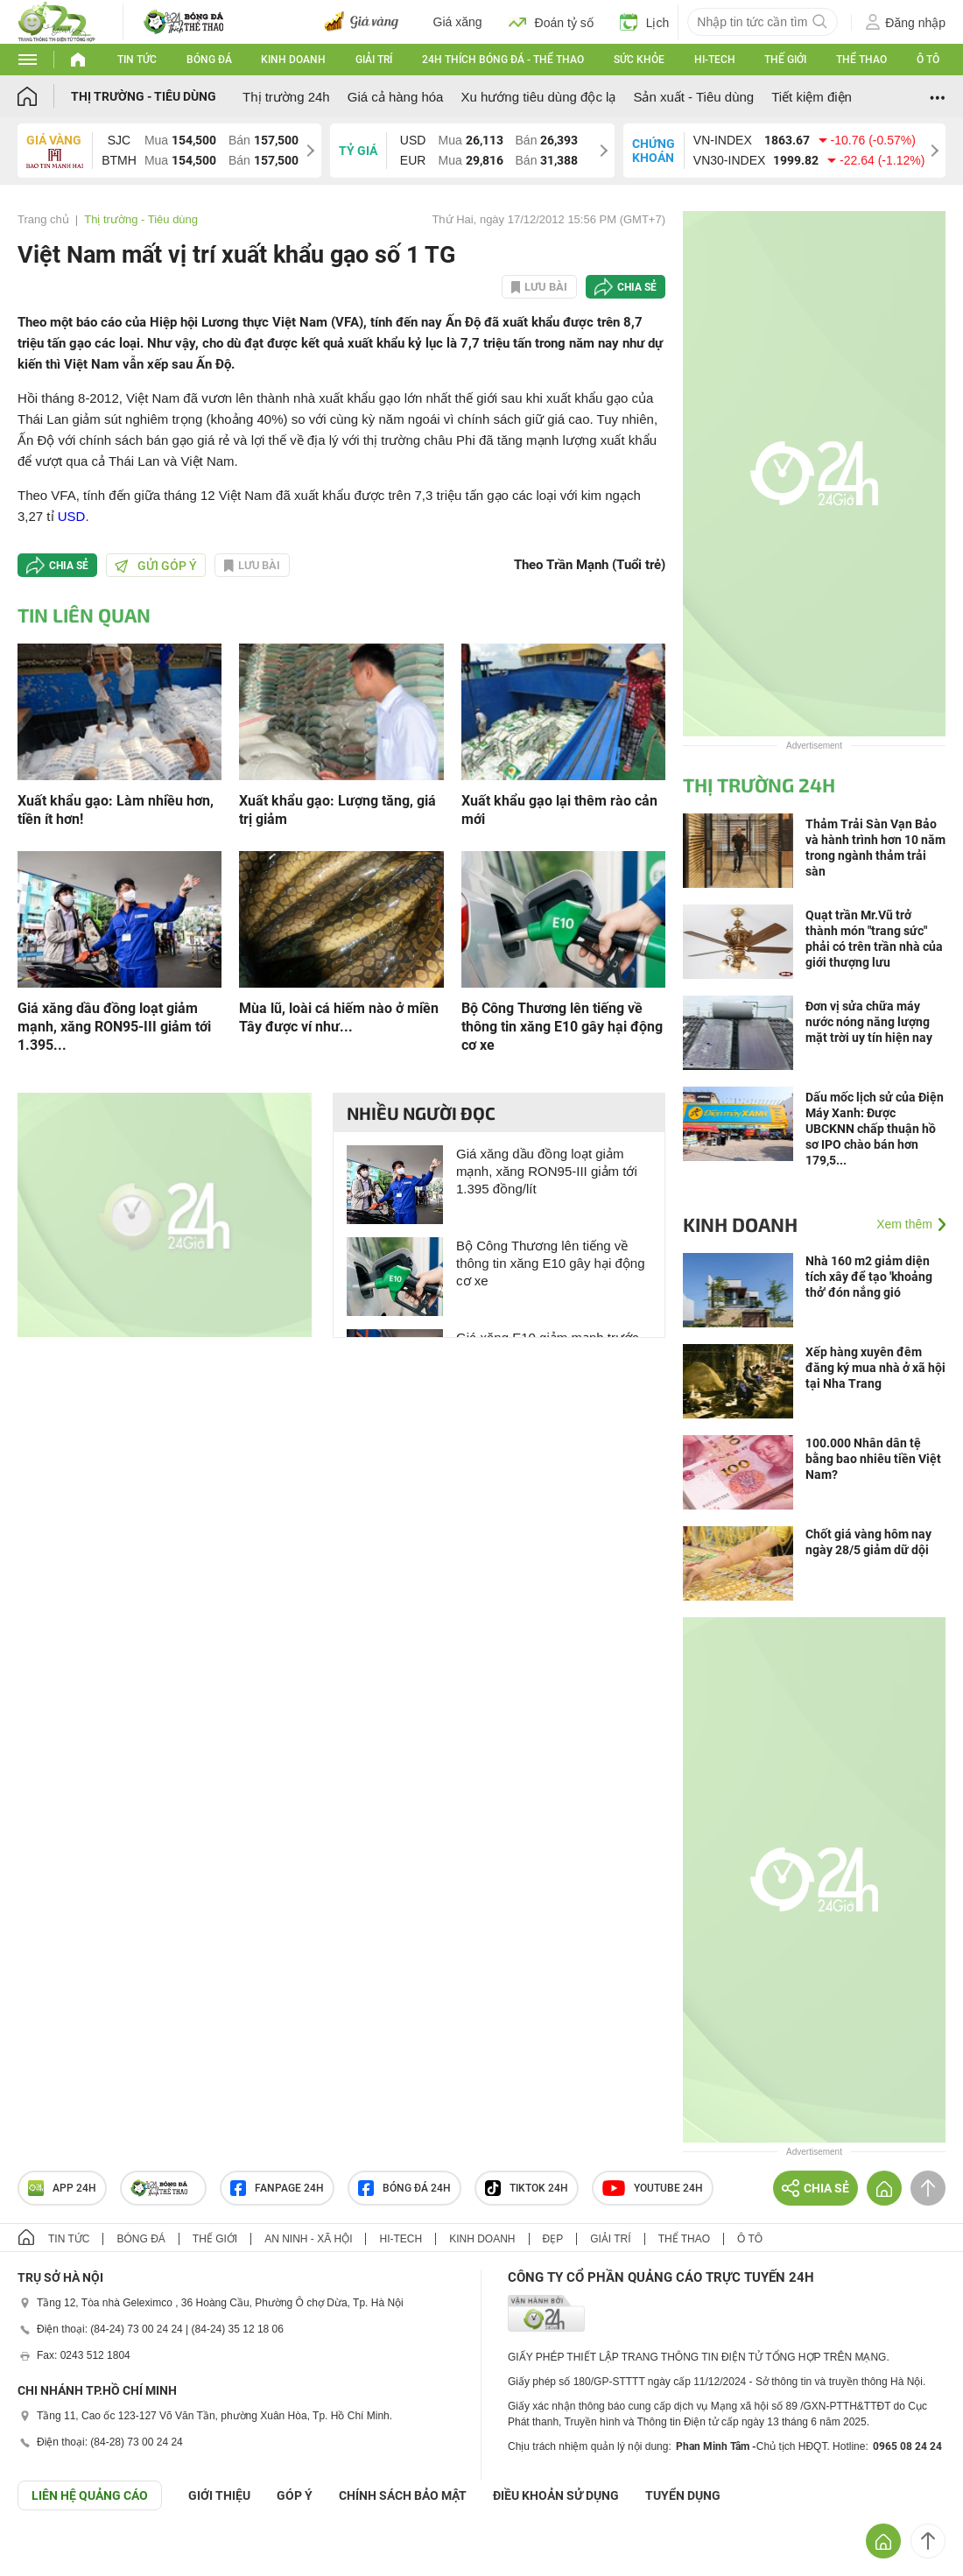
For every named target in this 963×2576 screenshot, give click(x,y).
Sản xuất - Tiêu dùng (693, 96)
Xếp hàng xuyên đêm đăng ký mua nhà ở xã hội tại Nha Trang (875, 1367)
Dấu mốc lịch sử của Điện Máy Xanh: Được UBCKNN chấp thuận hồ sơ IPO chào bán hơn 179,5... (874, 1128)
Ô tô (928, 59)
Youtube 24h (652, 2188)
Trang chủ (43, 219)
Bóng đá (209, 59)
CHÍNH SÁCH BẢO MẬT (403, 2495)
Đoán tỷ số (551, 22)
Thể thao (861, 59)
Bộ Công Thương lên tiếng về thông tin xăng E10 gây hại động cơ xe (562, 1026)
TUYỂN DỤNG (682, 2495)
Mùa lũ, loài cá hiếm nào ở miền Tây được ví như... (339, 1017)
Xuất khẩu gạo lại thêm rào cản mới (559, 809)
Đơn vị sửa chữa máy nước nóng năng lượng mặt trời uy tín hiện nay (868, 1022)
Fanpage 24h (277, 2188)
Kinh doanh (293, 59)
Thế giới (785, 59)
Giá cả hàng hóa (396, 96)
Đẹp (553, 2239)
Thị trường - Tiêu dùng (143, 96)
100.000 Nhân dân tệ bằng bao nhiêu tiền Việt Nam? (873, 1459)
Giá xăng (457, 22)
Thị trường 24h (286, 96)
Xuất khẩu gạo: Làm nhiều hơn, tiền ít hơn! (116, 809)
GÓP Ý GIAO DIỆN (51, 2553)
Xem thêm (904, 1224)
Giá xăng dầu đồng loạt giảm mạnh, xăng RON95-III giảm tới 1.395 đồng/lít (546, 1171)
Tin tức (137, 59)
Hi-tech (714, 59)
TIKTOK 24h (526, 2188)
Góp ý (295, 2495)
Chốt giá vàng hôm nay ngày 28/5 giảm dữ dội (868, 1542)
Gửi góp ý (156, 566)
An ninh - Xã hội (308, 2239)
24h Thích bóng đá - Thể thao (503, 59)
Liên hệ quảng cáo (90, 2495)
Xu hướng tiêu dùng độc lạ (537, 96)
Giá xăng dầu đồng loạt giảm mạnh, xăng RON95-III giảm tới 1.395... (114, 1026)
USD (72, 516)
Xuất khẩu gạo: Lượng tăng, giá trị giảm (337, 809)
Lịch (645, 22)
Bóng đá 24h (404, 2188)
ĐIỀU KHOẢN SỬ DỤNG (556, 2495)
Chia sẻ (637, 287)
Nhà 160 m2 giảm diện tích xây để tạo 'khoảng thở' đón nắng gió (868, 1276)
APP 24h (62, 2188)
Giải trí (373, 59)
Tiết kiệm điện (811, 96)
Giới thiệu (219, 2495)
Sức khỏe (639, 59)
